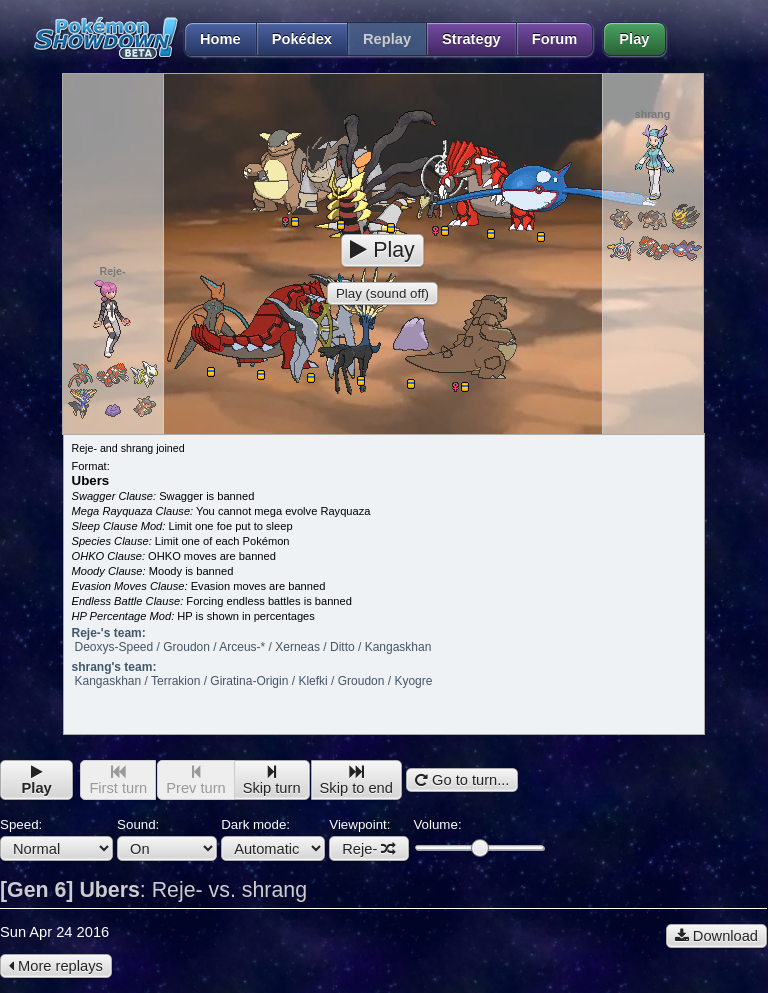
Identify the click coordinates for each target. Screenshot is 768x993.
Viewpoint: (369, 839)
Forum (555, 39)
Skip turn (272, 780)
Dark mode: (273, 839)
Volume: (478, 836)
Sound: (167, 839)
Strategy (471, 39)
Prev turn (195, 780)
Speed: (56, 839)
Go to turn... (462, 780)
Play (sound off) (382, 293)
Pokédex (302, 39)
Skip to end (356, 780)
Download (716, 936)
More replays (56, 966)
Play (634, 39)
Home (212, 39)
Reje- (369, 849)
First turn (118, 780)
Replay (387, 39)
